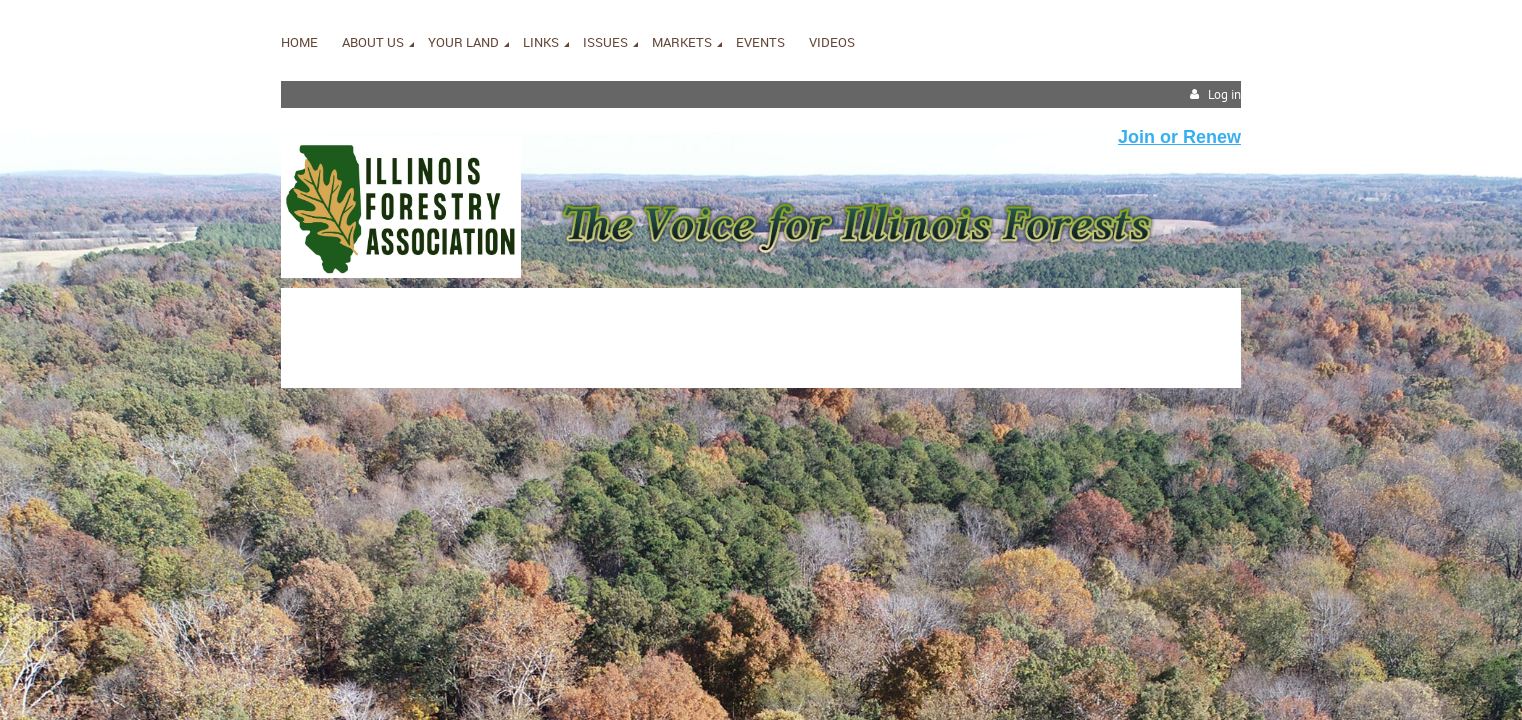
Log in (1224, 94)
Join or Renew (1179, 137)
